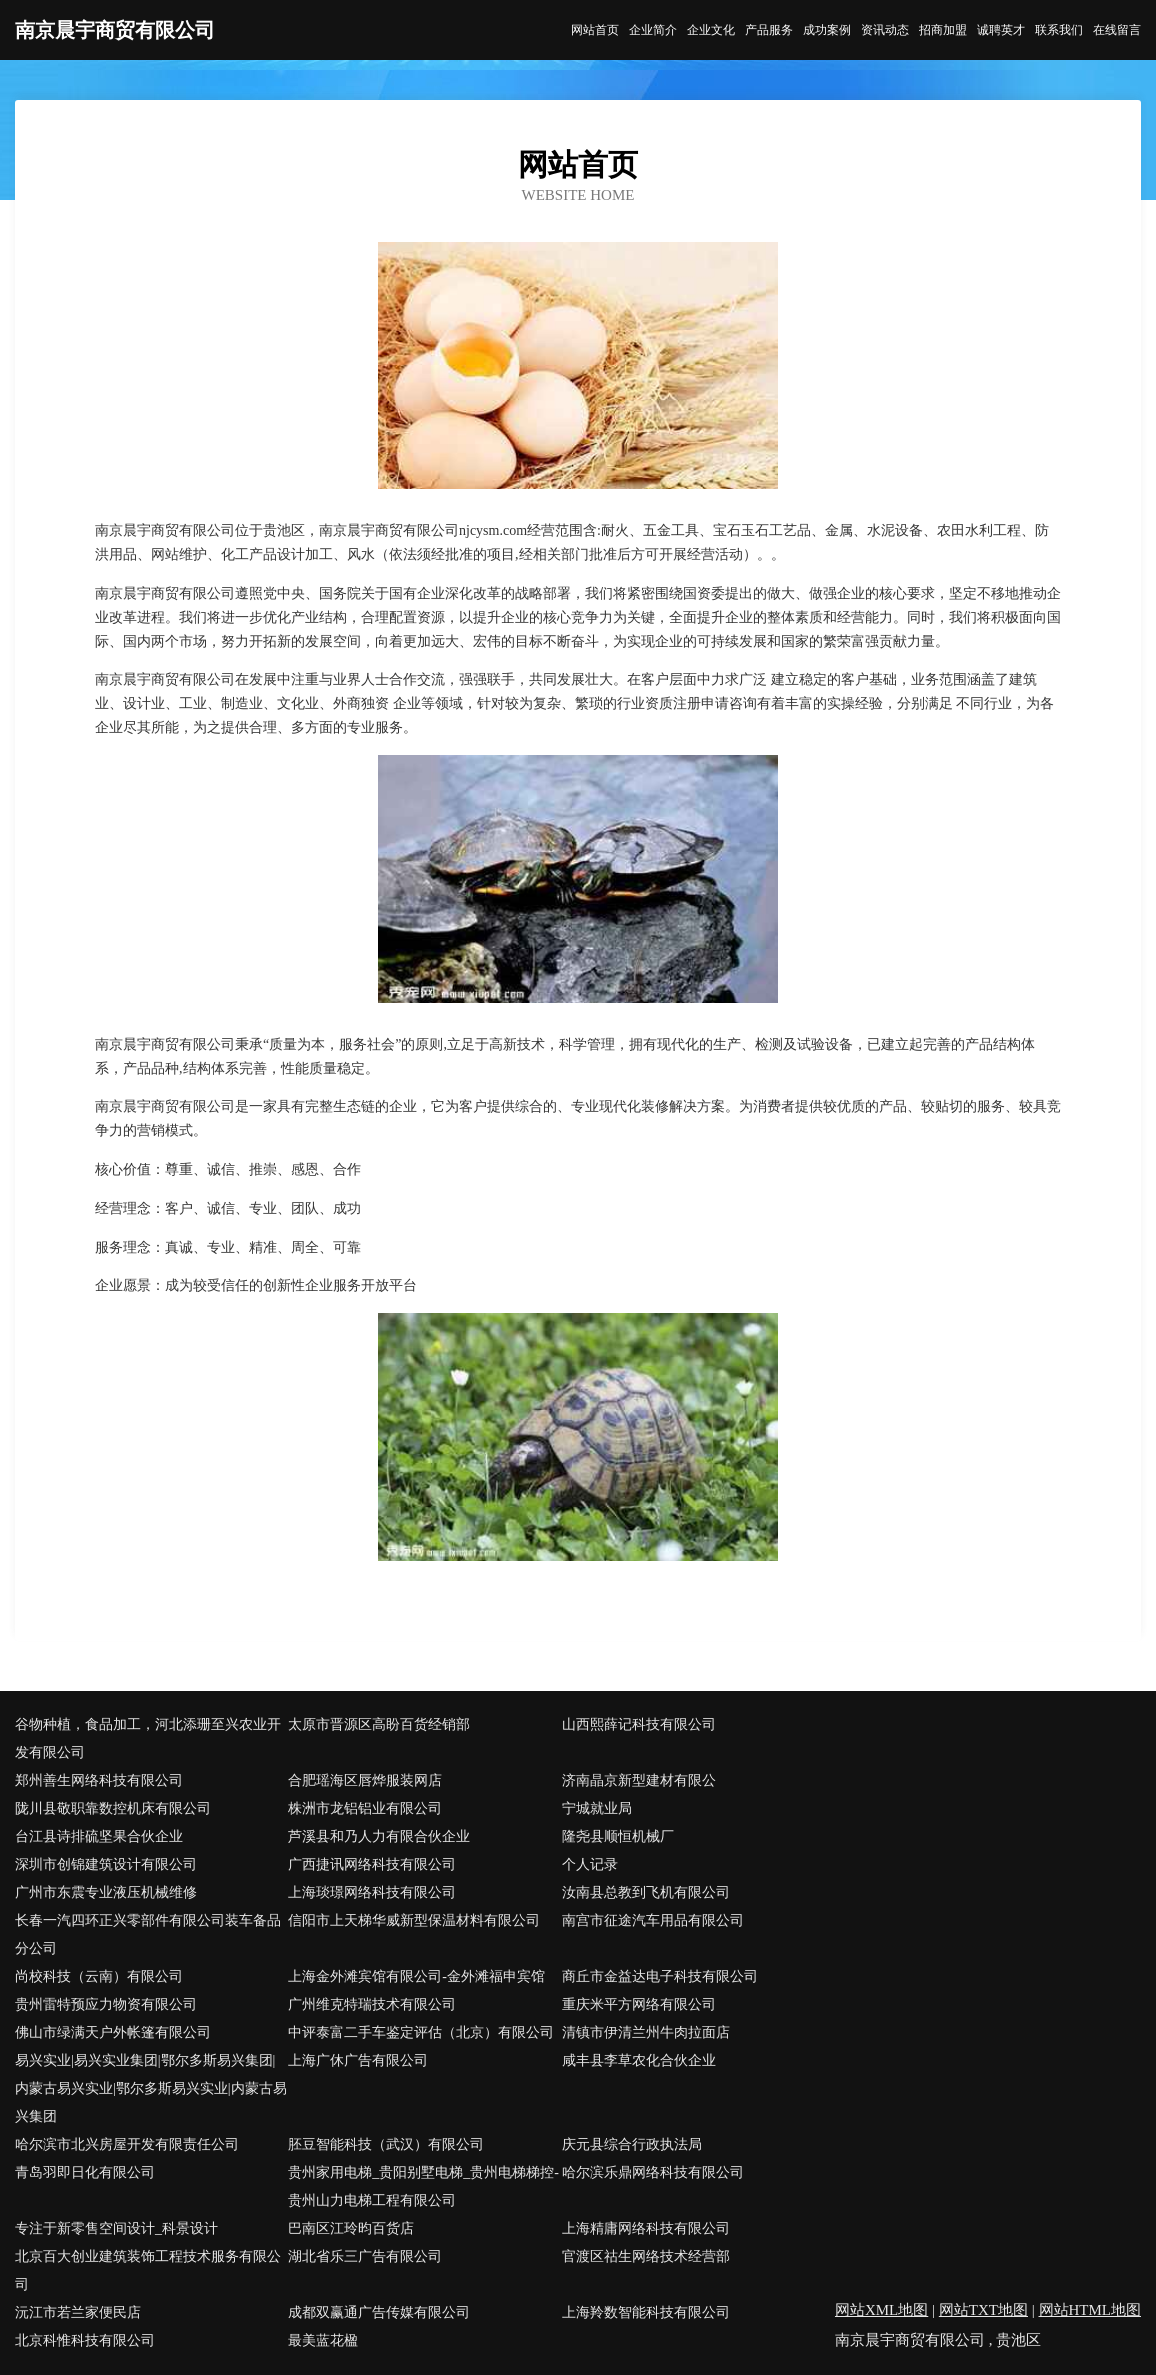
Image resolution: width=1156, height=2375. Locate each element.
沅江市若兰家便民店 (78, 2312)
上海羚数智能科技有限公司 (646, 2312)
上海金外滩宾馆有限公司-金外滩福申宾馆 (416, 1976)
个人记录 (590, 1864)
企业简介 (653, 30)
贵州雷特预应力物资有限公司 (106, 2004)
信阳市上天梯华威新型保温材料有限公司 (414, 1920)
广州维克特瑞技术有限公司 (372, 2004)
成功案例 (827, 30)
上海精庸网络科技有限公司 (646, 2228)
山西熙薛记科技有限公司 (639, 1724)
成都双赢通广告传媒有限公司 (379, 2312)
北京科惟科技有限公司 (85, 2340)
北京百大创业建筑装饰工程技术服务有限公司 (148, 2270)
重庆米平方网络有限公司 (639, 2004)
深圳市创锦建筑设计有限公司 (106, 1864)
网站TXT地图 (983, 2310)
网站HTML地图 (1090, 2310)
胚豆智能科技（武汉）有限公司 (386, 2144)
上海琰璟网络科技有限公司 (372, 1892)
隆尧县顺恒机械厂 (618, 1836)
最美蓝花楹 (323, 2340)
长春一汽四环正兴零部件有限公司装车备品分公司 (148, 1934)
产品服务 (769, 30)
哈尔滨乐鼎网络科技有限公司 (653, 2172)
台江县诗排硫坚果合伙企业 (99, 1836)
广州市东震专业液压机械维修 (106, 1892)
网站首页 (595, 30)
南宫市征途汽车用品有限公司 (653, 1920)
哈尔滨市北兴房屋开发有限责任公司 (127, 2144)
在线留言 (1117, 30)
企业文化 (711, 30)
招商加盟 (943, 30)
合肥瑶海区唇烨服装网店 (365, 1780)
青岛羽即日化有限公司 (85, 2172)
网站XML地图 (881, 2310)
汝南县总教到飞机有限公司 (646, 1892)
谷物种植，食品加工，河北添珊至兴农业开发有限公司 (148, 1738)
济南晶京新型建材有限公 (639, 1780)
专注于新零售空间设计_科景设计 (116, 2228)
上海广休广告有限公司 (358, 2060)
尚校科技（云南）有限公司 (99, 1976)
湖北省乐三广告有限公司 (365, 2256)
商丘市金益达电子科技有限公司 (660, 1976)
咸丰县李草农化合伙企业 (639, 2060)
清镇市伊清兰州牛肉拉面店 (646, 2032)
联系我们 (1059, 30)
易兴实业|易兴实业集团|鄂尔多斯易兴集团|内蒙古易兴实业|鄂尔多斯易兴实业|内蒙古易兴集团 (151, 2088)
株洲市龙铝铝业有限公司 (365, 1808)
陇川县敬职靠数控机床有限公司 (113, 1808)
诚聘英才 (1001, 30)
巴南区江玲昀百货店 (351, 2228)
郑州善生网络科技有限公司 (99, 1780)
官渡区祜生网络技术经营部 (646, 2256)
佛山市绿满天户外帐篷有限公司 (113, 2032)
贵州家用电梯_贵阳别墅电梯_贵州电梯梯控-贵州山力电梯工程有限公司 (423, 2186)
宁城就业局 (597, 1808)
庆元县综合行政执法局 (632, 2144)
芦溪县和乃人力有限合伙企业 (379, 1836)
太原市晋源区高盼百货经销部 (379, 1724)
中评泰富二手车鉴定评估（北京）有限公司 (421, 2032)
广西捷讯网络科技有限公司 (372, 1864)
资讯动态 (885, 30)
